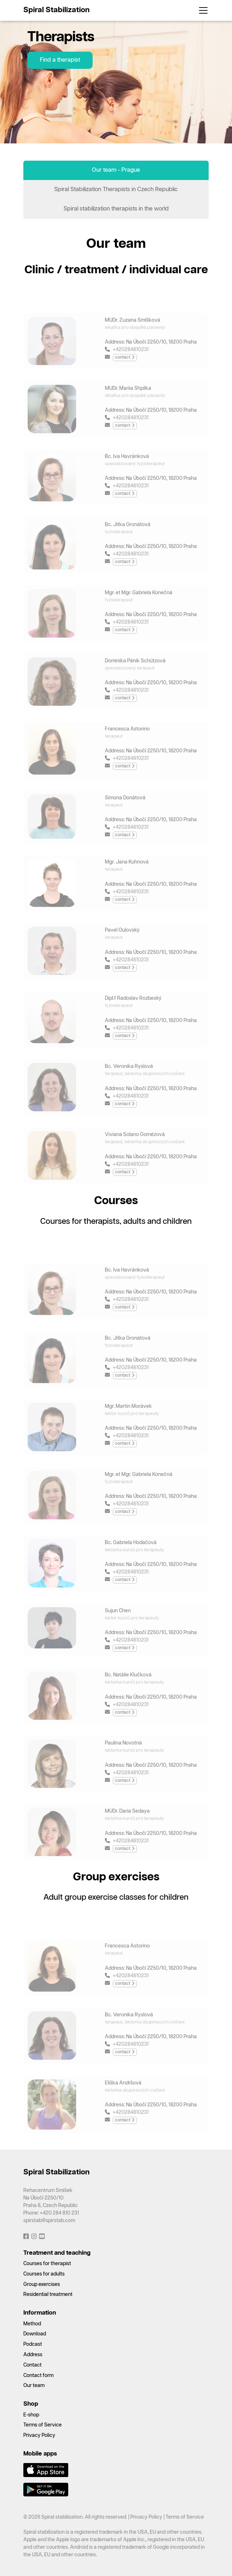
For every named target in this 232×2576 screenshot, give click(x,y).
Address (32, 2354)
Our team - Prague (116, 170)
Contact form (38, 2375)
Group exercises (41, 2284)
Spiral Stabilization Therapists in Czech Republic (116, 189)
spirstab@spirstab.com (49, 2220)
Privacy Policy (39, 2435)
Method (32, 2323)
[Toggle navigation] (201, 10)
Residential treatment (48, 2294)
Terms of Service (42, 2425)
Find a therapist (60, 60)
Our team (34, 2385)
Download (34, 2333)
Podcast (32, 2344)
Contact (32, 2365)
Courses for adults (44, 2274)
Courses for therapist (47, 2263)
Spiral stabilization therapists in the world (116, 209)
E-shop (31, 2415)
